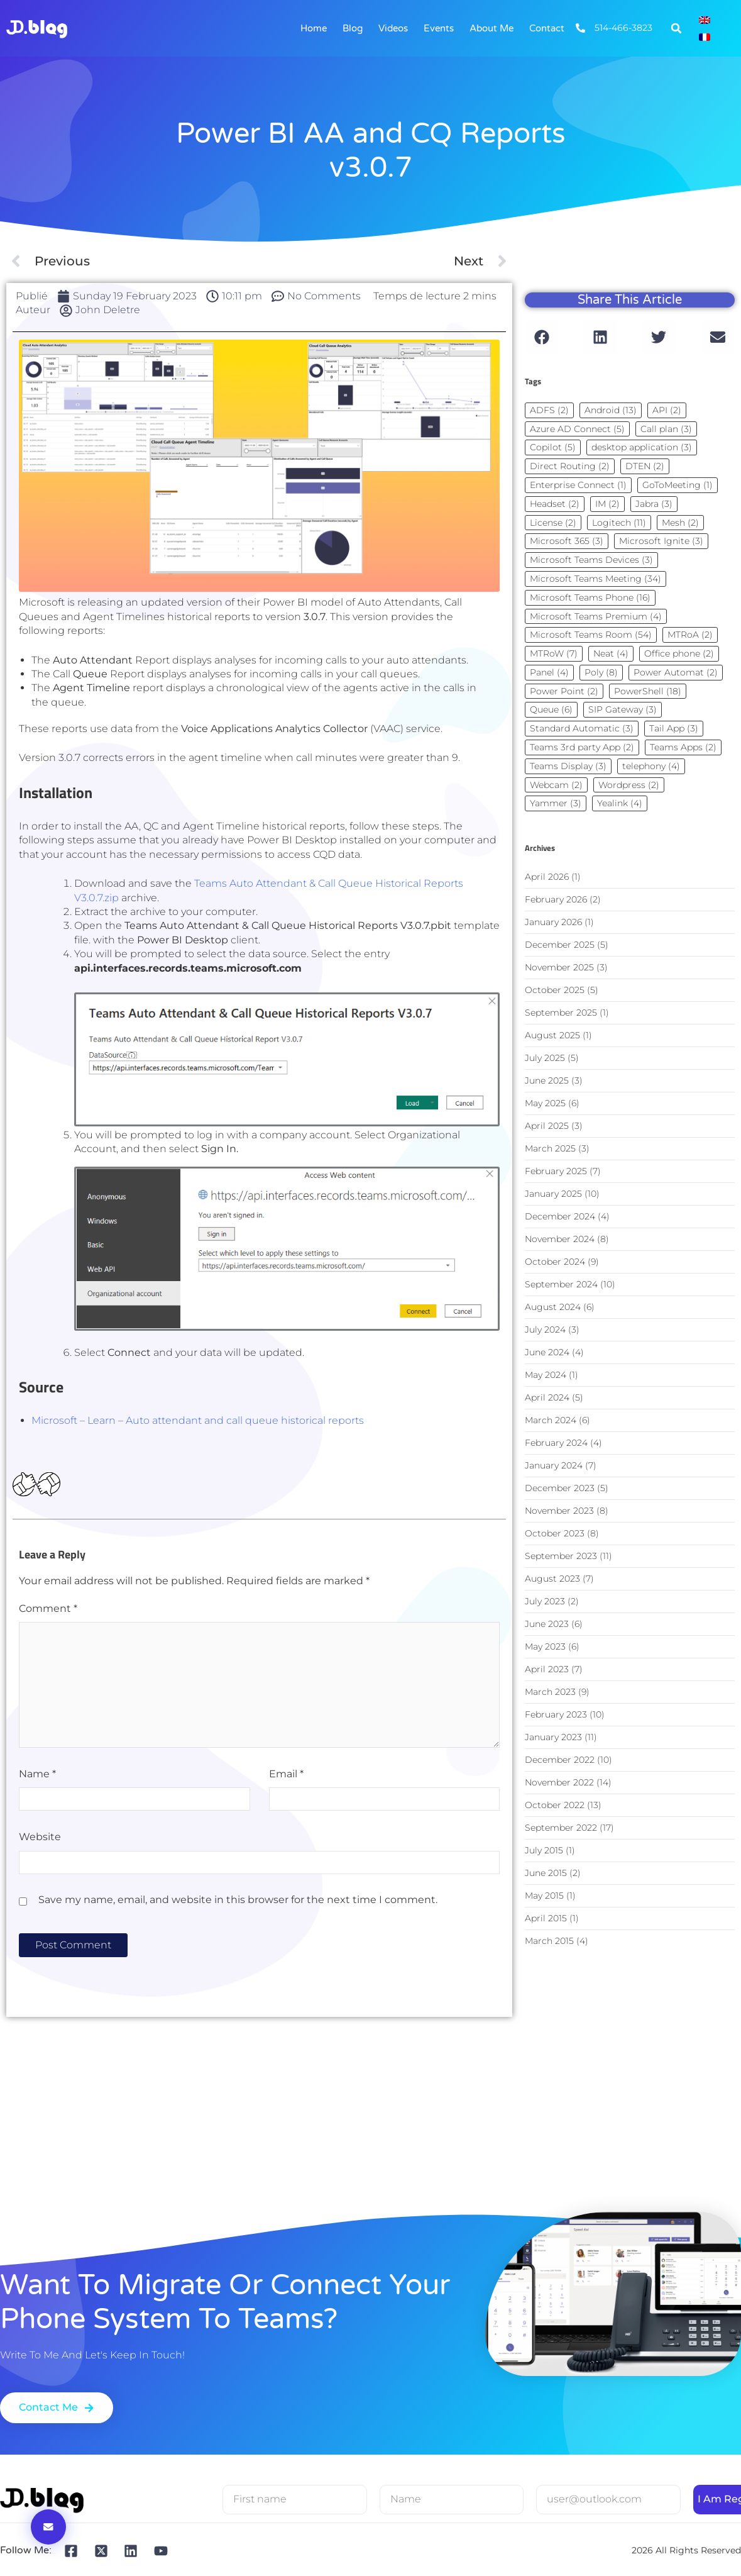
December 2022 (560, 1759)
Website (40, 1837)
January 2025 (553, 1193)
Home (313, 28)
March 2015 (549, 1940)
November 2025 (559, 967)
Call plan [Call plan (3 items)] (666, 429)
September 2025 (561, 1012)
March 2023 (550, 1691)
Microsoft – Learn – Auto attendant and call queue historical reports (197, 1420)
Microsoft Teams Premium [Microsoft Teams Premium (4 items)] (596, 616)
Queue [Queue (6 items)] (551, 709)
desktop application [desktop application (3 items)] (641, 447)
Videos (393, 28)
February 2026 (556, 899)
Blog (353, 28)
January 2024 (554, 1465)
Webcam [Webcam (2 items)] (556, 785)
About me (491, 28)
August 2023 (552, 1578)
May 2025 (545, 1103)
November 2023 (559, 1510)
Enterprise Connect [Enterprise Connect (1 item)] (578, 485)
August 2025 (552, 1035)
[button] (676, 28)
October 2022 (555, 1805)
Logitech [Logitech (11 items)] (619, 522)
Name (37, 1774)
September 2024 (561, 1284)
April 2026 (547, 876)
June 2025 (547, 1080)
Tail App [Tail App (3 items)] (673, 728)
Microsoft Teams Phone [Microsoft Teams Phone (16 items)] (590, 597)
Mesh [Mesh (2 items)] (680, 522)
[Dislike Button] (48, 1484)
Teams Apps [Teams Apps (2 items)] (683, 747)
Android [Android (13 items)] (611, 410)
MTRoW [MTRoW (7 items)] (554, 653)
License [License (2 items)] (553, 522)
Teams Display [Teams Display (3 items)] (568, 766)
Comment (48, 1608)
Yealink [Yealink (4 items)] (619, 803)
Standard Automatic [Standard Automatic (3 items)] (582, 728)
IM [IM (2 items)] (607, 503)
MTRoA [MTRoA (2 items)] (690, 634)
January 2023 (553, 1737)
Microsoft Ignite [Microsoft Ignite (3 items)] (661, 541)
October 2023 (555, 1533)
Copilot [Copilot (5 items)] (553, 447)
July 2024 (545, 1329)
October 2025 (555, 990)
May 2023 (545, 1646)
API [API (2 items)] (666, 410)
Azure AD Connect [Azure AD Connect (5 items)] (577, 429)
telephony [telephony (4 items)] (651, 766)
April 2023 (547, 1669)
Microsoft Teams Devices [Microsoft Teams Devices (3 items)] (591, 559)
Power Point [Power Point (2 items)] (564, 691)
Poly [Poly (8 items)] (601, 672)
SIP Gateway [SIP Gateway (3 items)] (622, 709)
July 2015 (544, 1850)
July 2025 (545, 1057)
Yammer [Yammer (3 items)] (555, 803)
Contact (546, 28)
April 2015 (546, 1918)
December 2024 (560, 1216)
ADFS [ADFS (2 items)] (549, 410)
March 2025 (550, 1148)
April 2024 (547, 1397)
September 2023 (561, 1556)
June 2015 (546, 1873)
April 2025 (547, 1125)
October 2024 (555, 1261)
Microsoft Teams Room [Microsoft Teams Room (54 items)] (591, 634)
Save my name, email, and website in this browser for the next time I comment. (237, 1900)
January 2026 (553, 922)
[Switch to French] (704, 36)
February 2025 (556, 1171)
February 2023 (556, 1714)
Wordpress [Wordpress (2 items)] (628, 785)
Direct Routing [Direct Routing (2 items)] (570, 466)
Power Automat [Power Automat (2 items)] (676, 672)
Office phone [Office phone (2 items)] (679, 653)
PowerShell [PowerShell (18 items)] (647, 691)
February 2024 (556, 1442)
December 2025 (560, 944)
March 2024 (550, 1420)
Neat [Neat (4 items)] (610, 653)
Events (439, 28)
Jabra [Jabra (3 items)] (653, 503)
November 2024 (560, 1239)
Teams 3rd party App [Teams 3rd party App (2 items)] (582, 747)
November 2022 (559, 1782)
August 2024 (553, 1307)
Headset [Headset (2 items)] (554, 503)
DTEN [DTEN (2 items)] (644, 466)
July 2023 (545, 1601)
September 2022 (561, 1827)
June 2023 (547, 1623)
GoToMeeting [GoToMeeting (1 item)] (677, 485)
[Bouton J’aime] (24, 1484)
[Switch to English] (704, 19)
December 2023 (560, 1488)
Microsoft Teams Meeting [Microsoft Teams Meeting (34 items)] (595, 578)
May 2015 (544, 1895)
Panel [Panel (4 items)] (549, 672)
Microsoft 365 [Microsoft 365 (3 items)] (566, 541)
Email (286, 1774)
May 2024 (545, 1374)
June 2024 (547, 1352)
